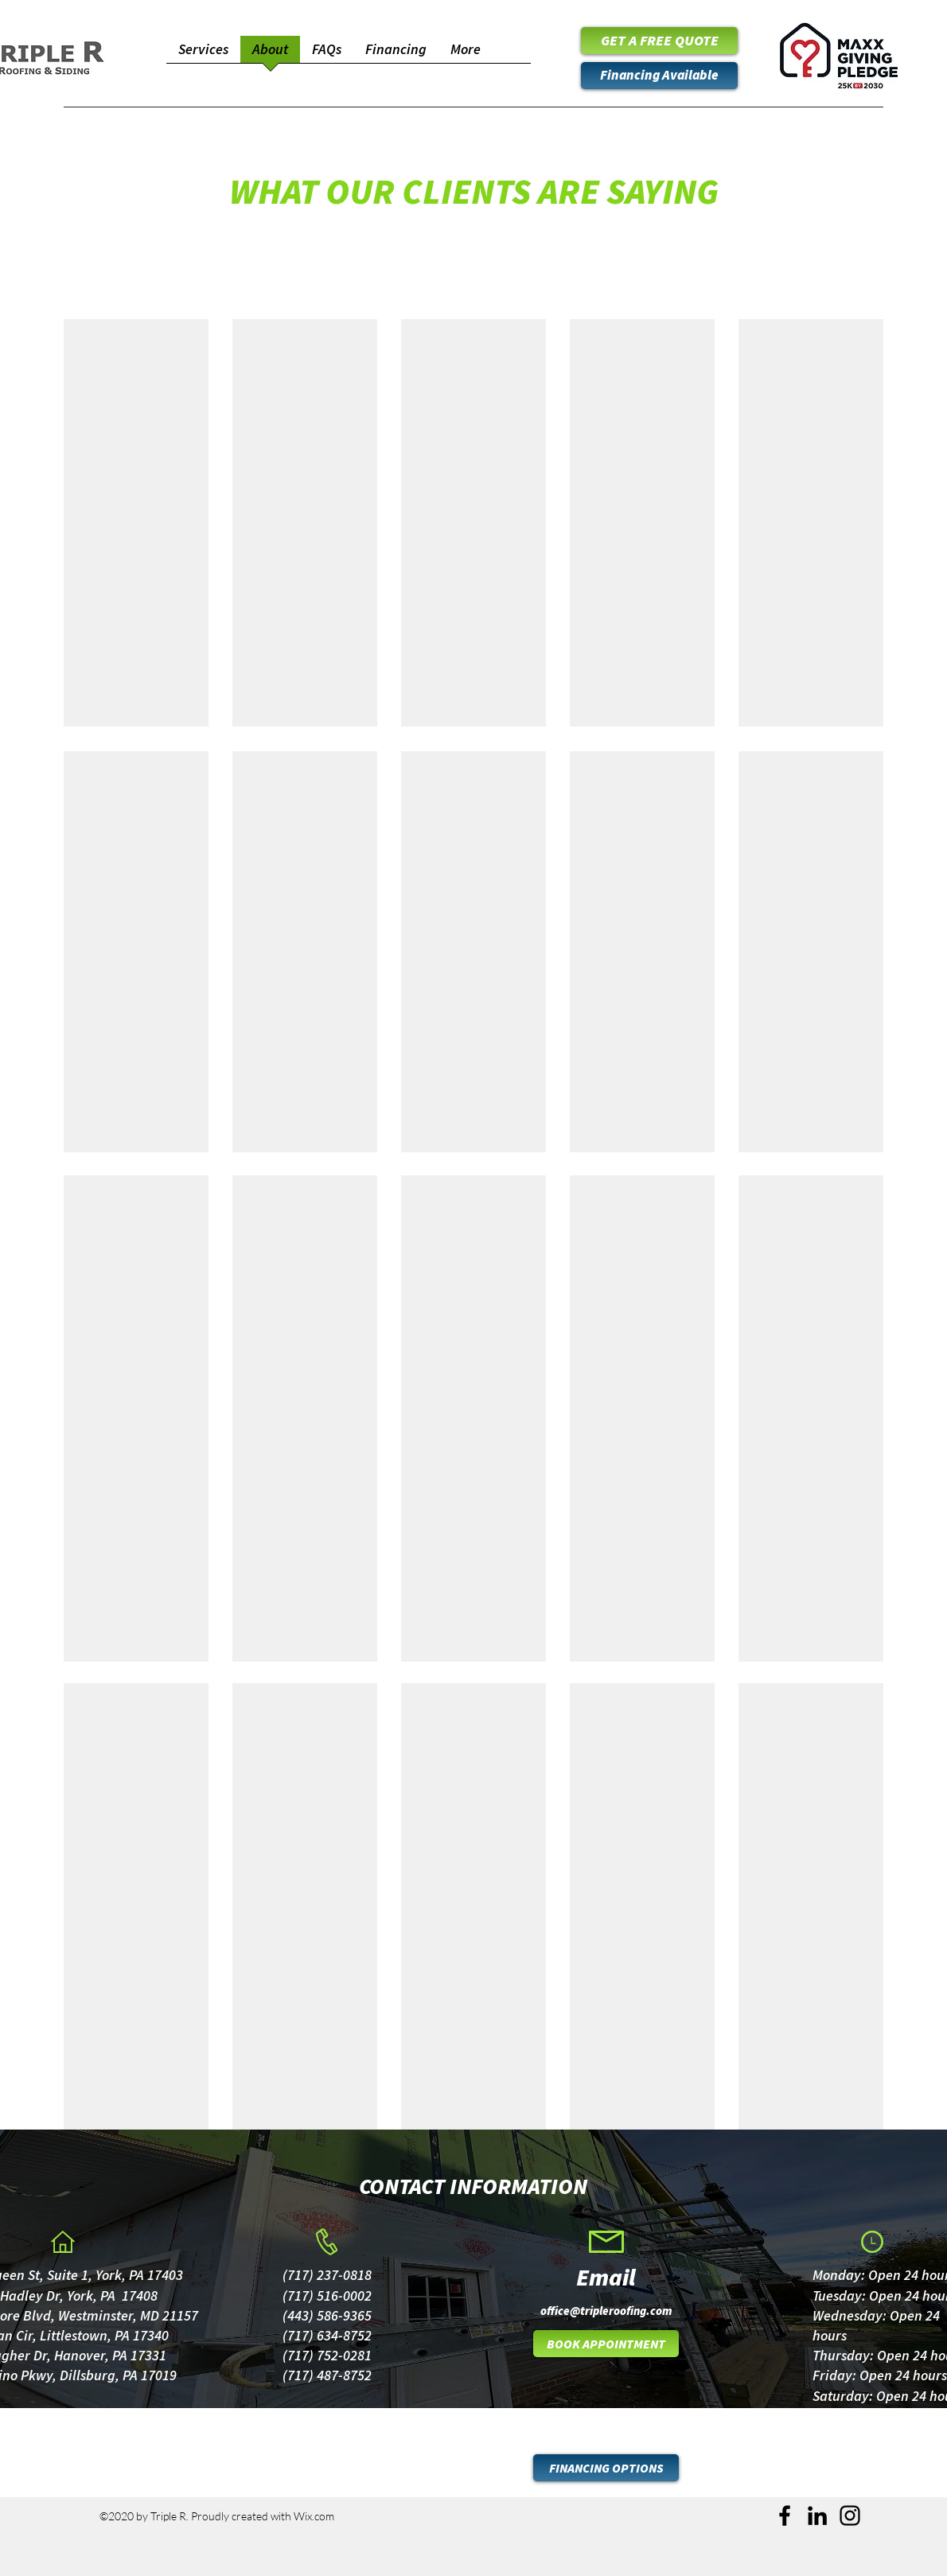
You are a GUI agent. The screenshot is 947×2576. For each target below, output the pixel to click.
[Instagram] (849, 2515)
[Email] (606, 2276)
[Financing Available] (659, 75)
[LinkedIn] (817, 2515)
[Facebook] (784, 2515)
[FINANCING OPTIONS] (606, 2467)
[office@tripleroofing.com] (606, 2310)
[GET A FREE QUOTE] (659, 40)
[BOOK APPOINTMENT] (606, 2343)
